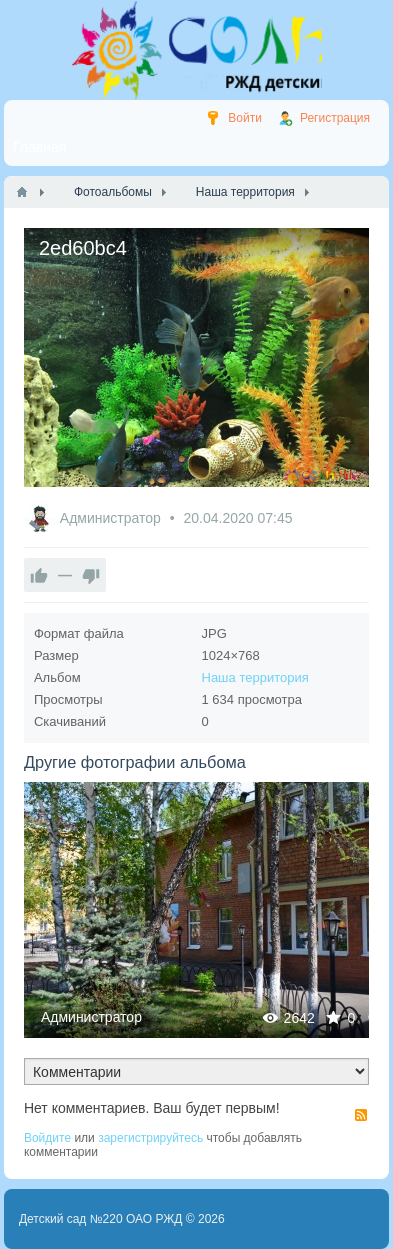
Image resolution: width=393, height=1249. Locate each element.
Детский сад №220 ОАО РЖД (101, 1219)
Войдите (47, 1138)
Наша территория (255, 677)
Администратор (112, 518)
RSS (361, 1115)
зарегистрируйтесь (150, 1138)
